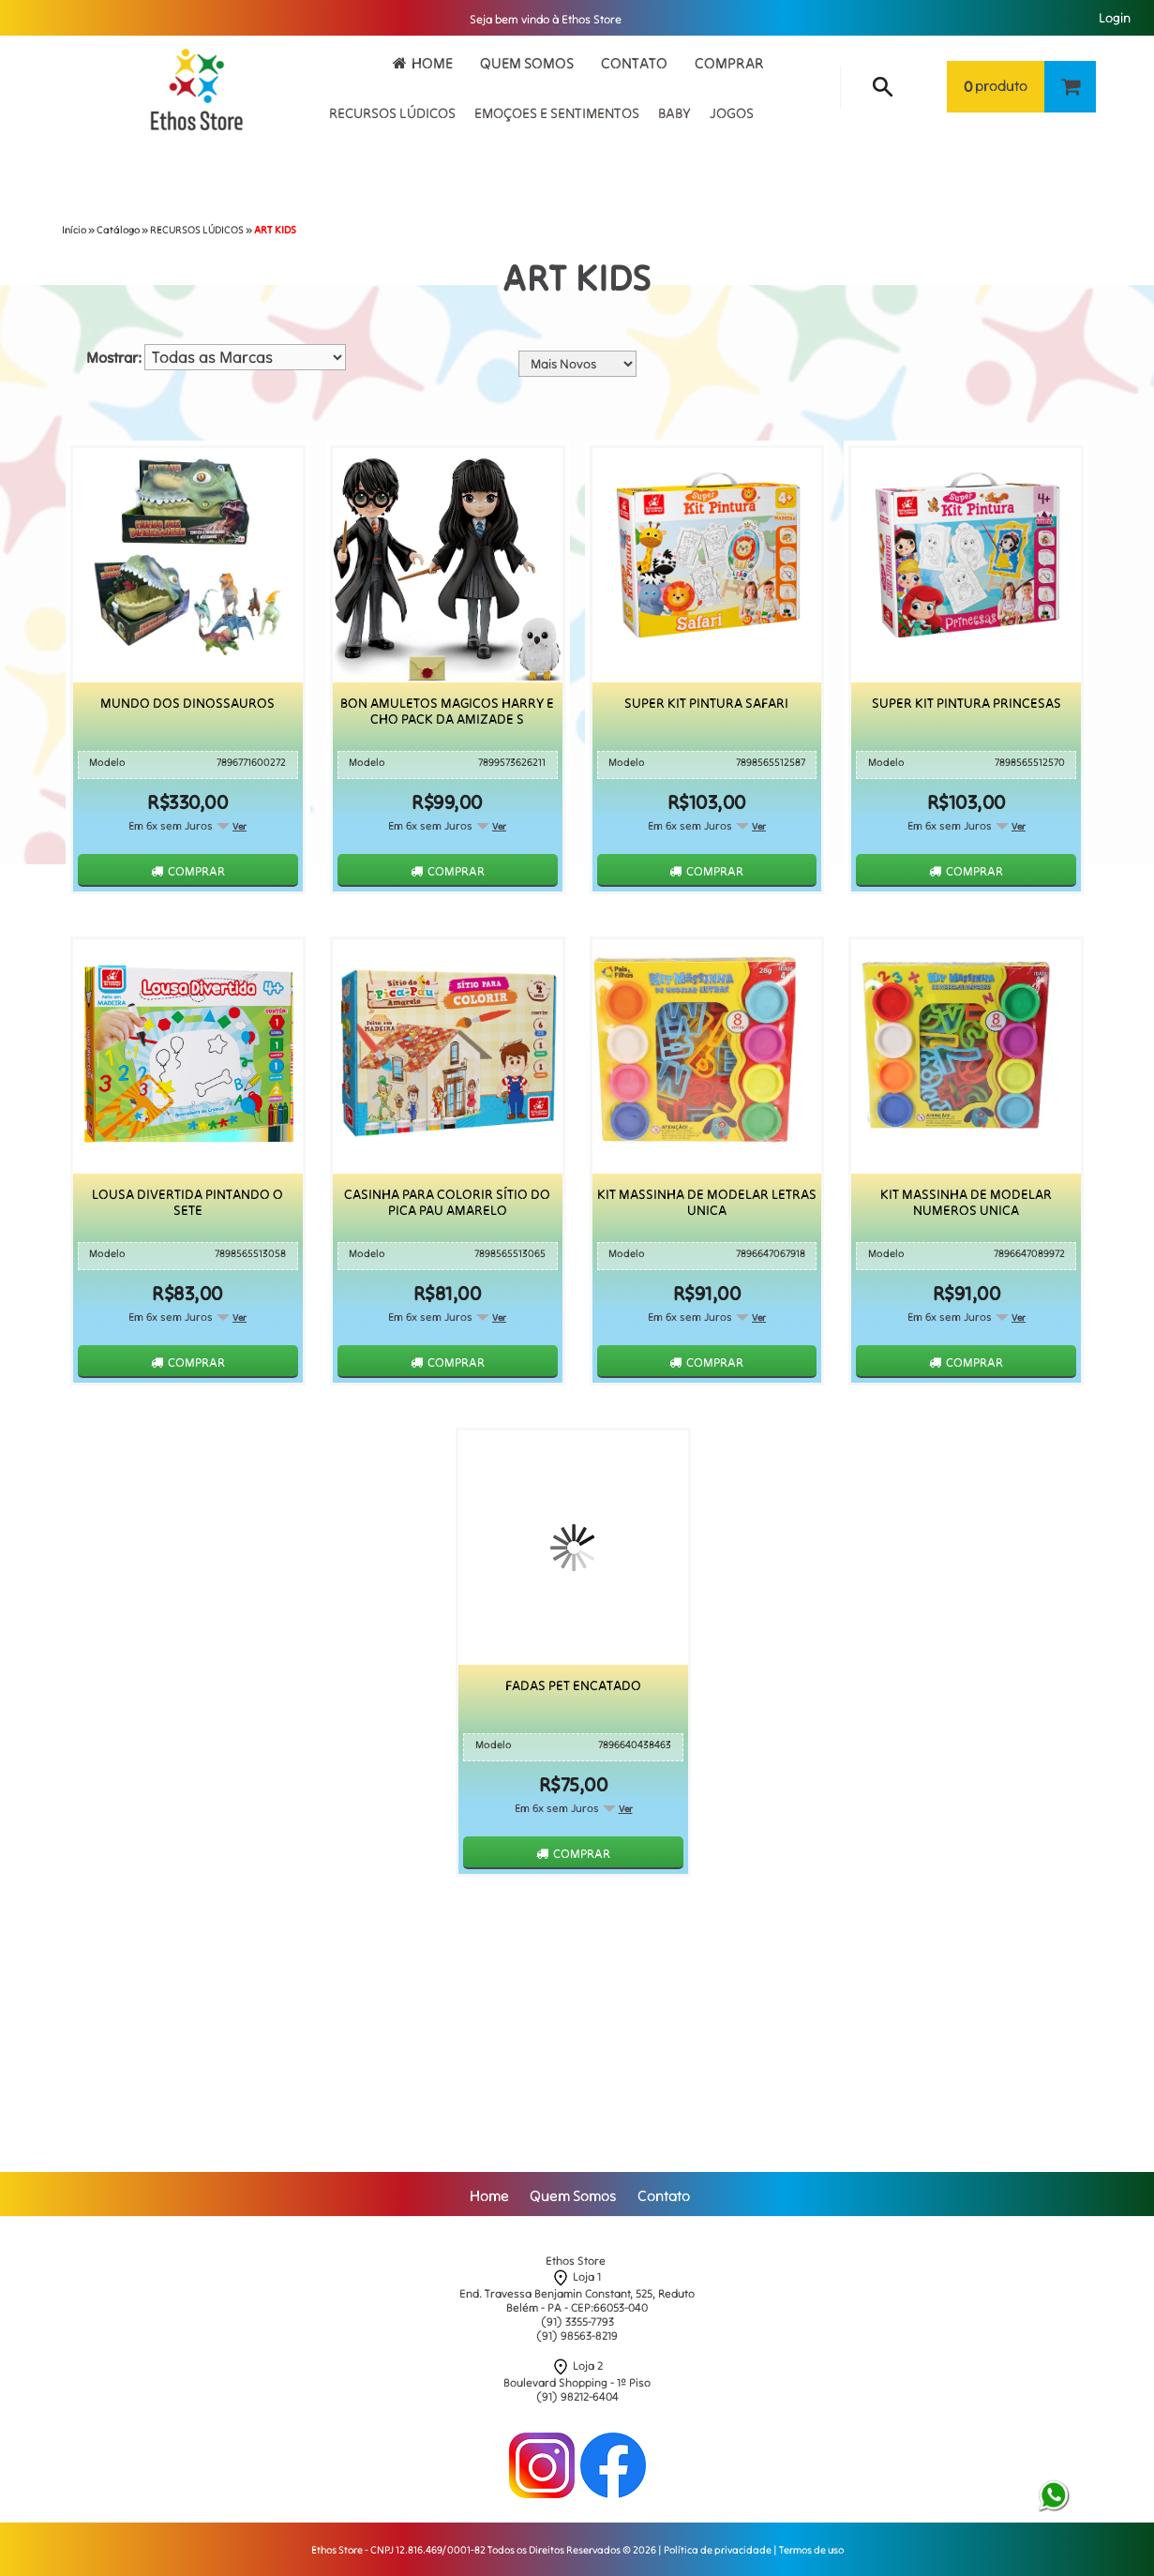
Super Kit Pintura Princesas (966, 703)
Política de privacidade (718, 2549)
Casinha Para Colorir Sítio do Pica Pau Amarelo (447, 1203)
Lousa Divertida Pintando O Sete (187, 1203)
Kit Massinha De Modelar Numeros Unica (966, 1203)
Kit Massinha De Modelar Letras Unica (707, 1203)
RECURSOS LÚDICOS (197, 229)
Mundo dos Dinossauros (187, 703)
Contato (634, 62)
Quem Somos (527, 62)
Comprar (729, 62)
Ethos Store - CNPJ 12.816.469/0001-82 (398, 2549)
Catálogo (118, 229)
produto (995, 86)
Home (432, 62)
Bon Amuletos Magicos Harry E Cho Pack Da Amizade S (447, 711)
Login (1115, 18)
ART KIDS (275, 229)
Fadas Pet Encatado (573, 1686)
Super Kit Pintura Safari (706, 703)
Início (74, 229)
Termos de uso (811, 2549)
